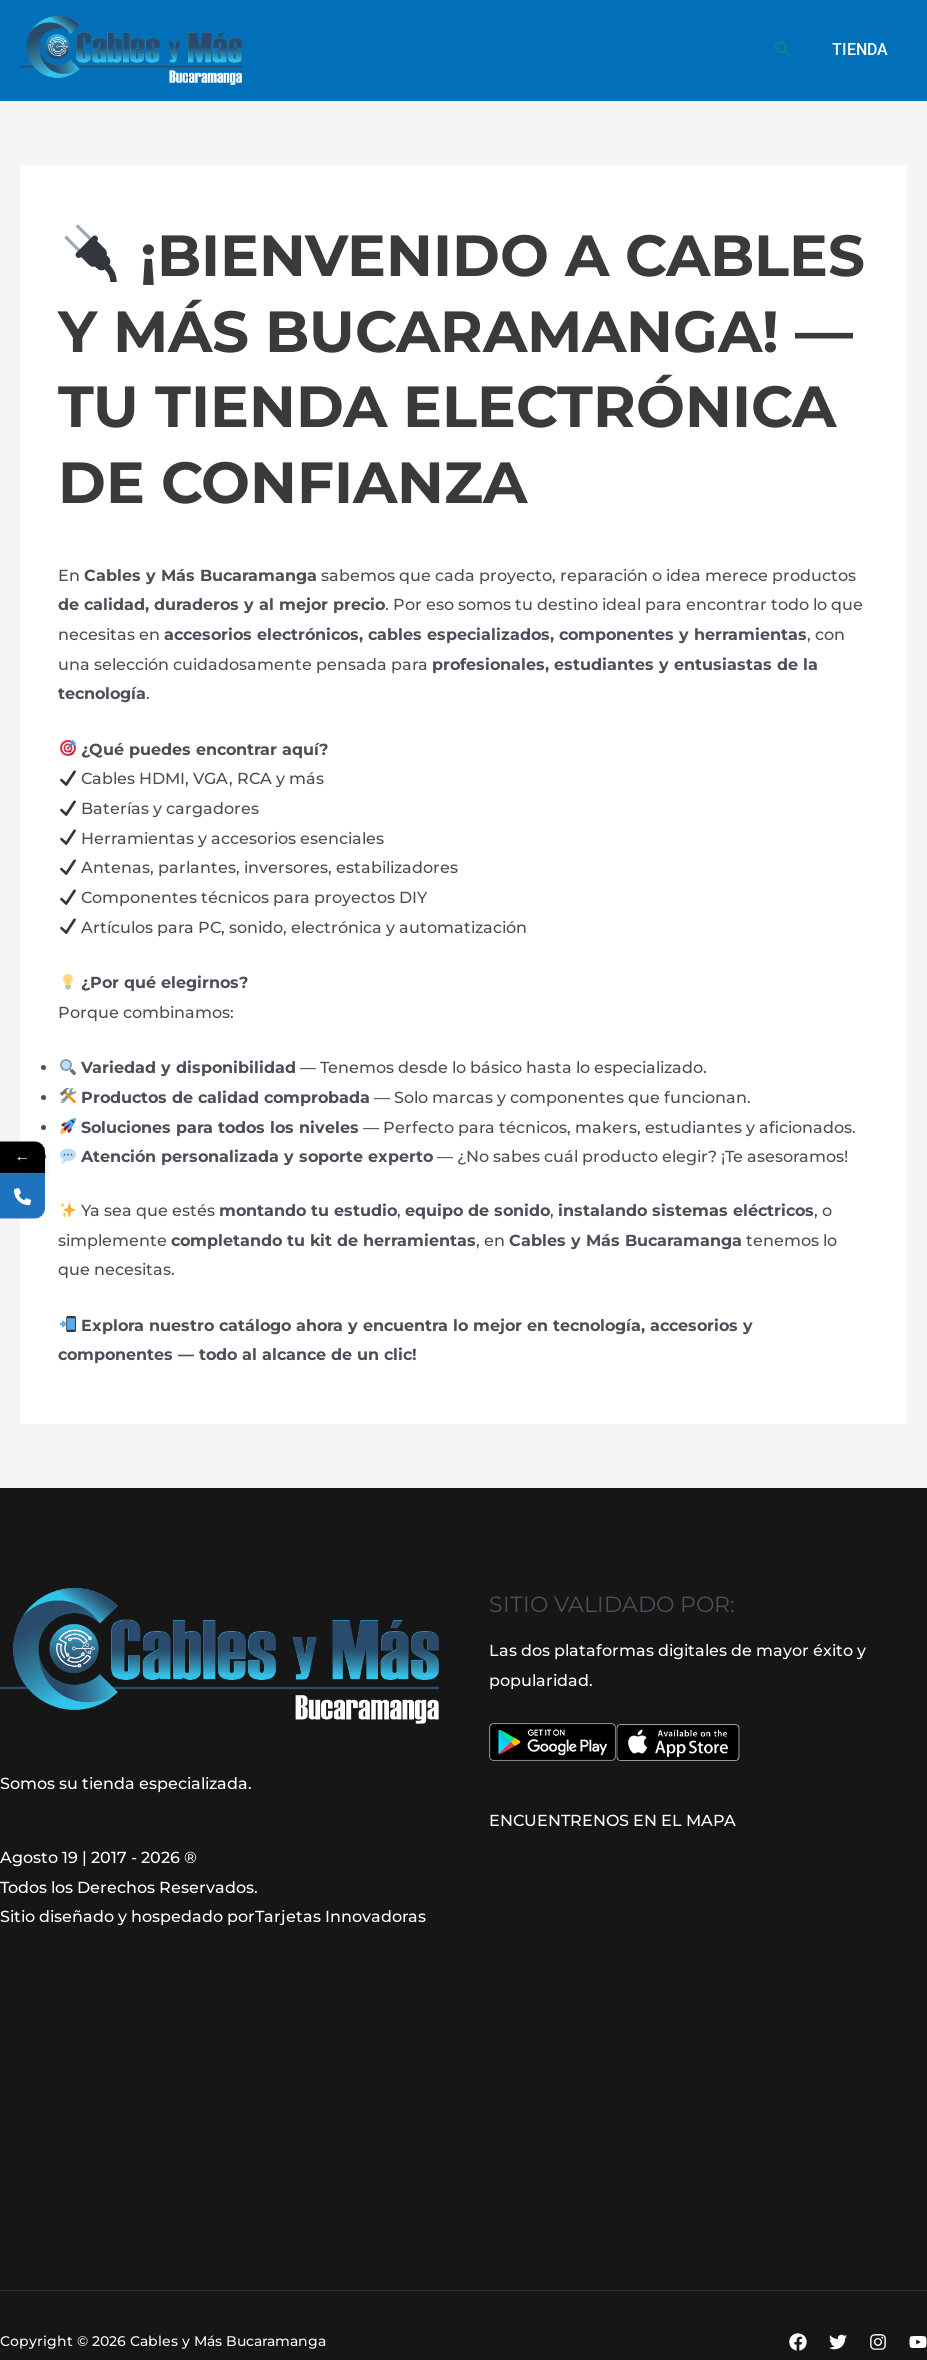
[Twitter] (838, 2342)
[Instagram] (878, 2342)
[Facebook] (798, 2342)
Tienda (863, 49)
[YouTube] (918, 2342)
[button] (790, 50)
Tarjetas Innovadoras (339, 1916)
